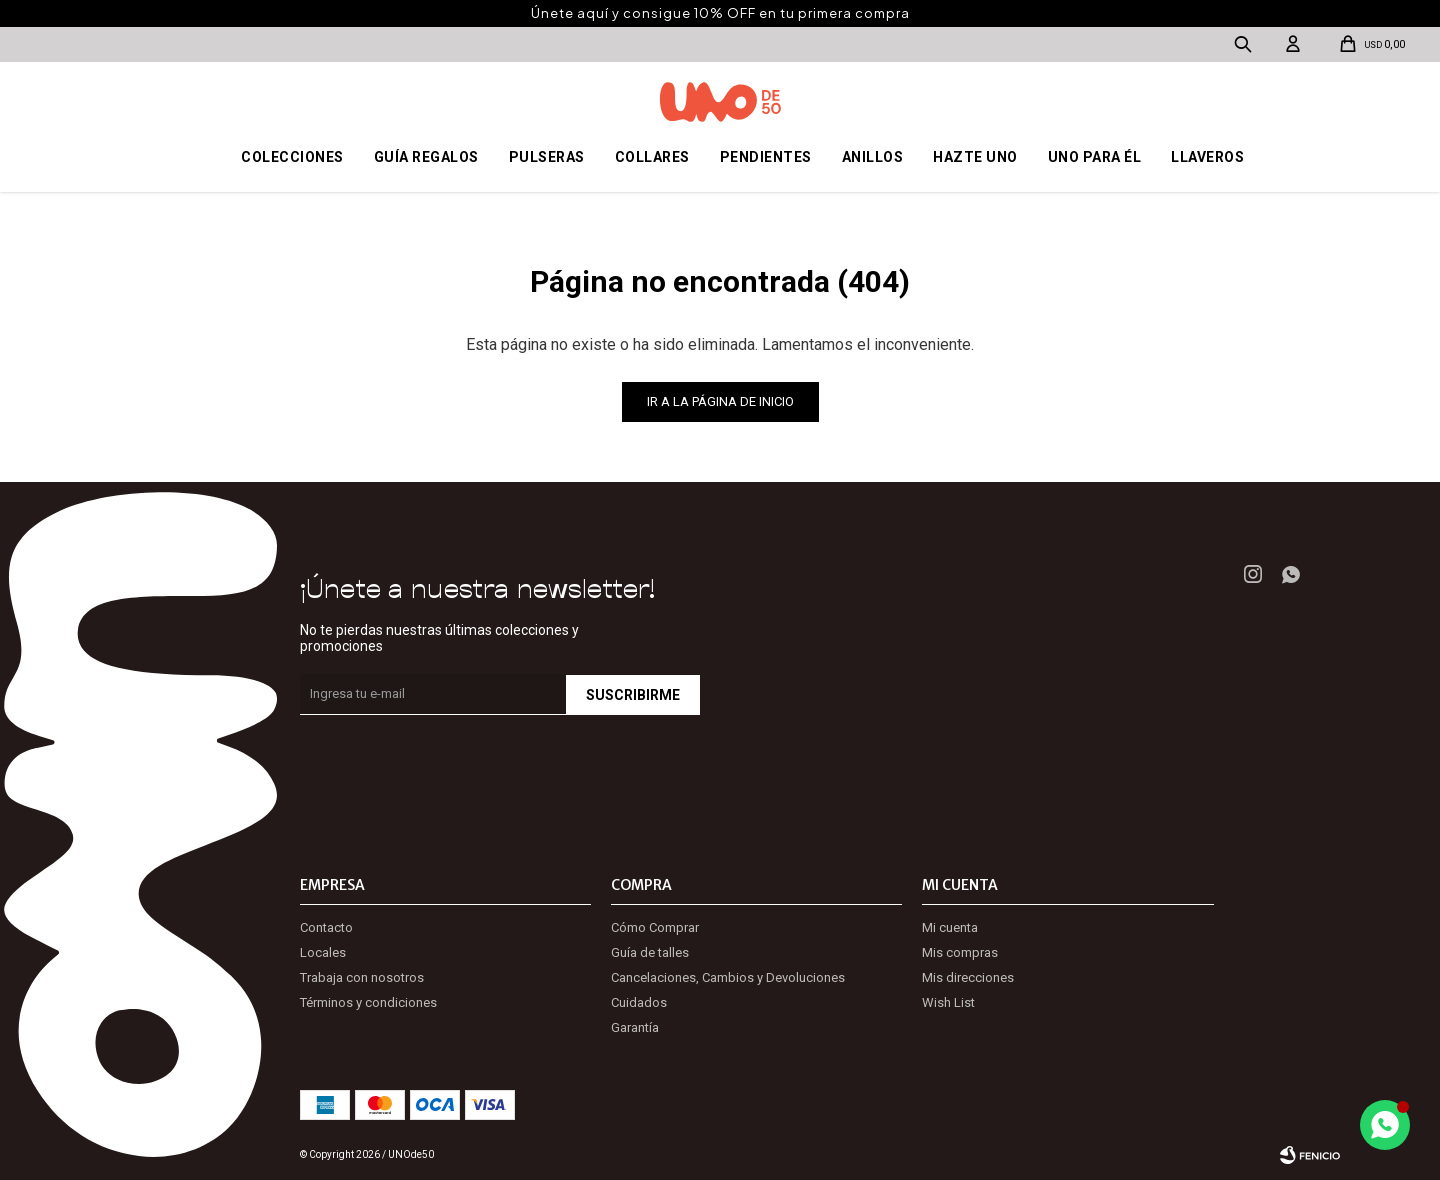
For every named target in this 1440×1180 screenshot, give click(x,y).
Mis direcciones (968, 977)
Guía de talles (650, 952)
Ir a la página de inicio (720, 401)
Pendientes (766, 157)
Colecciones (292, 157)
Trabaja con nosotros (362, 977)
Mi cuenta (950, 927)
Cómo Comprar (655, 927)
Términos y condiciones (368, 1002)
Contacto (326, 927)
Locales (323, 952)
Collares (652, 157)
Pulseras (547, 157)
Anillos (873, 157)
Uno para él (1095, 157)
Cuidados (639, 1002)
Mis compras (960, 952)
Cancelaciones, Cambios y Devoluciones (728, 977)
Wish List (948, 1002)
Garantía (635, 1027)
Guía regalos (426, 157)
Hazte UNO (975, 157)
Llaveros (1207, 157)
